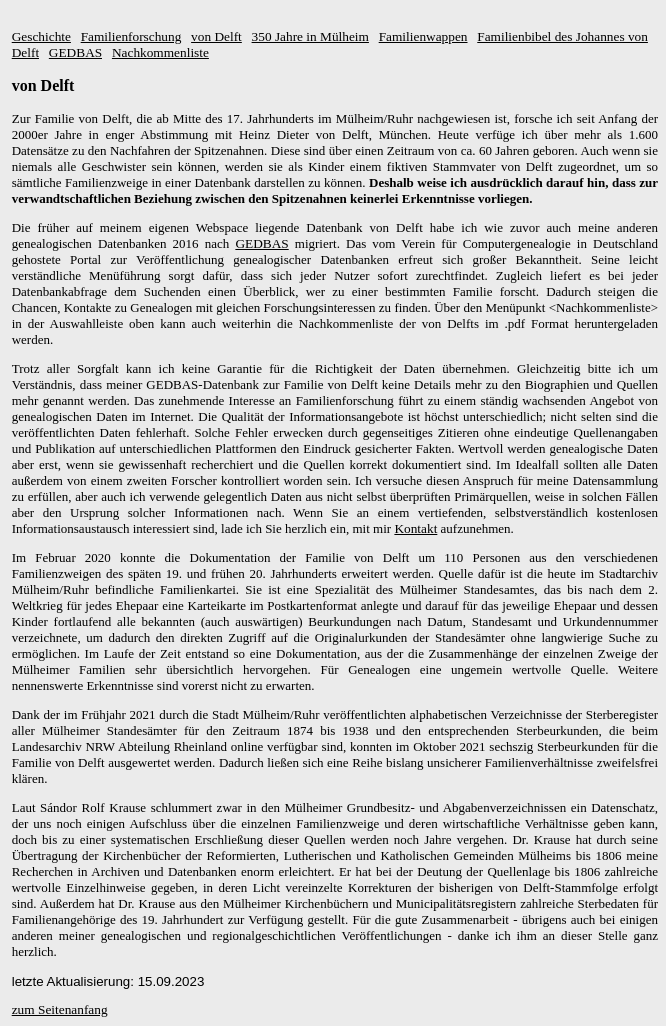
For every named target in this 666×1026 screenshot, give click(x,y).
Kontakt (415, 528)
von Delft (216, 36)
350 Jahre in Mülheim (310, 36)
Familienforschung (131, 36)
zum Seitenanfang (60, 1009)
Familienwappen (423, 36)
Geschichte (41, 36)
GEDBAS (75, 52)
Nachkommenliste (160, 52)
